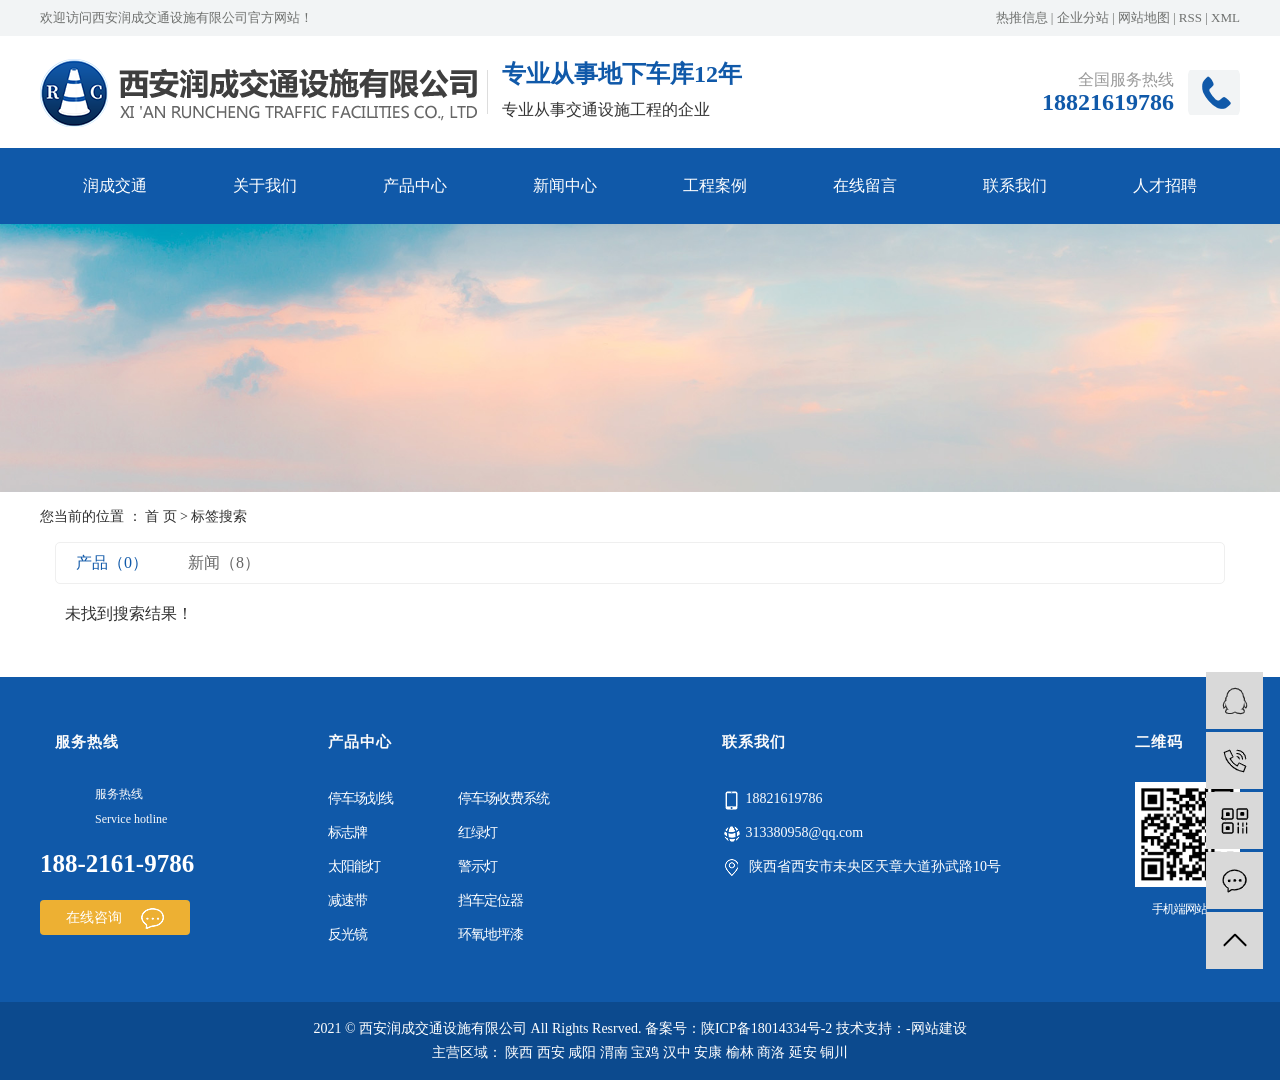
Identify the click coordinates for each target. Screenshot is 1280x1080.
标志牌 (347, 832)
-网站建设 (936, 1028)
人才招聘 (1165, 185)
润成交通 (115, 185)
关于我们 (265, 185)
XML (1225, 17)
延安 (803, 1052)
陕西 (519, 1052)
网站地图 (1144, 17)
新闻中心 (565, 185)
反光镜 (347, 934)
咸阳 (582, 1052)
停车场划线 (360, 798)
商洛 (771, 1052)
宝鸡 (645, 1052)
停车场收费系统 (503, 798)
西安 (551, 1052)
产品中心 (415, 185)
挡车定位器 (490, 900)
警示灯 (477, 866)
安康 (708, 1052)
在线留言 (865, 185)
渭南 (614, 1052)
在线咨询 (115, 917)
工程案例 (715, 185)
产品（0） (112, 562)
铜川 (834, 1052)
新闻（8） (224, 562)
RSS (1190, 17)
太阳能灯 (354, 866)
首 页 (161, 516)
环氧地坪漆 (490, 934)
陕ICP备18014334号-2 (766, 1028)
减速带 (347, 900)
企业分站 (1083, 17)
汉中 (677, 1052)
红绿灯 (477, 832)
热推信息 (1022, 17)
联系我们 (1015, 185)
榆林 (740, 1052)
